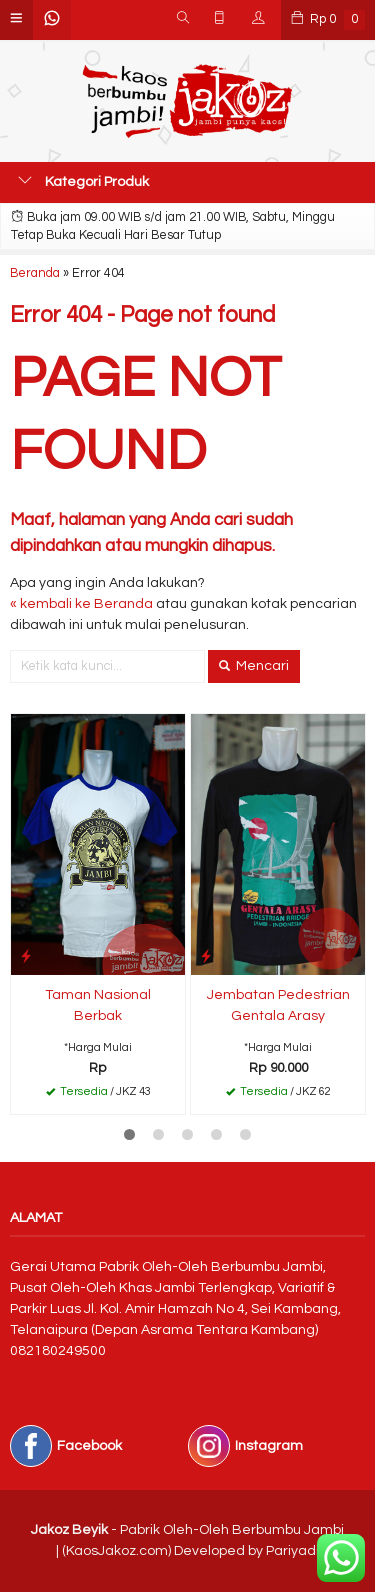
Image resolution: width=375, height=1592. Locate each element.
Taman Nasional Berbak (98, 1005)
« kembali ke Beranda (81, 604)
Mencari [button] (254, 666)
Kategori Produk (83, 181)
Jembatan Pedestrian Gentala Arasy (278, 1005)
